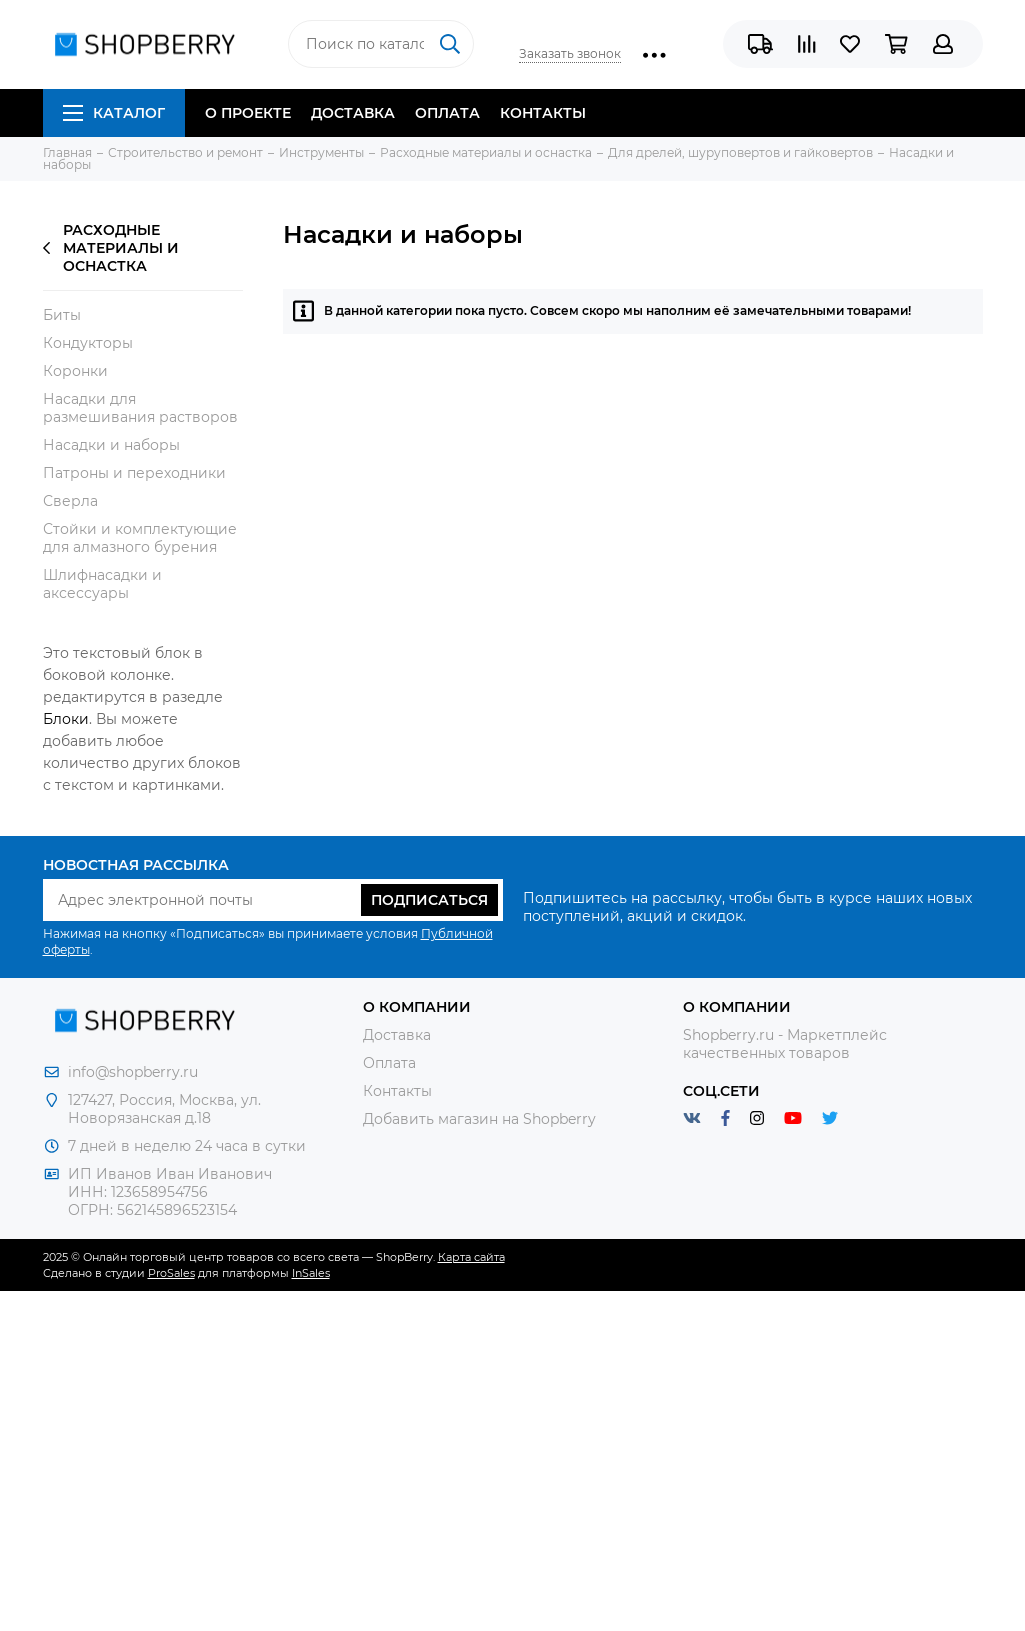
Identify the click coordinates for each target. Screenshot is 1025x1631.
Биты (62, 315)
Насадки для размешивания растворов (140, 408)
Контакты (543, 113)
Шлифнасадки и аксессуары (102, 584)
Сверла (70, 501)
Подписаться (429, 900)
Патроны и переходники (134, 473)
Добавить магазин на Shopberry (479, 1119)
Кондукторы (88, 343)
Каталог (114, 113)
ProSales (171, 1273)
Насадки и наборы (111, 445)
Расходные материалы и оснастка (111, 248)
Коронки (75, 371)
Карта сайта (471, 1257)
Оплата (447, 113)
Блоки (66, 719)
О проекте (248, 113)
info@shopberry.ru (133, 1072)
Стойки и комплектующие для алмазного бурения (140, 538)
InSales (311, 1273)
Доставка (353, 113)
